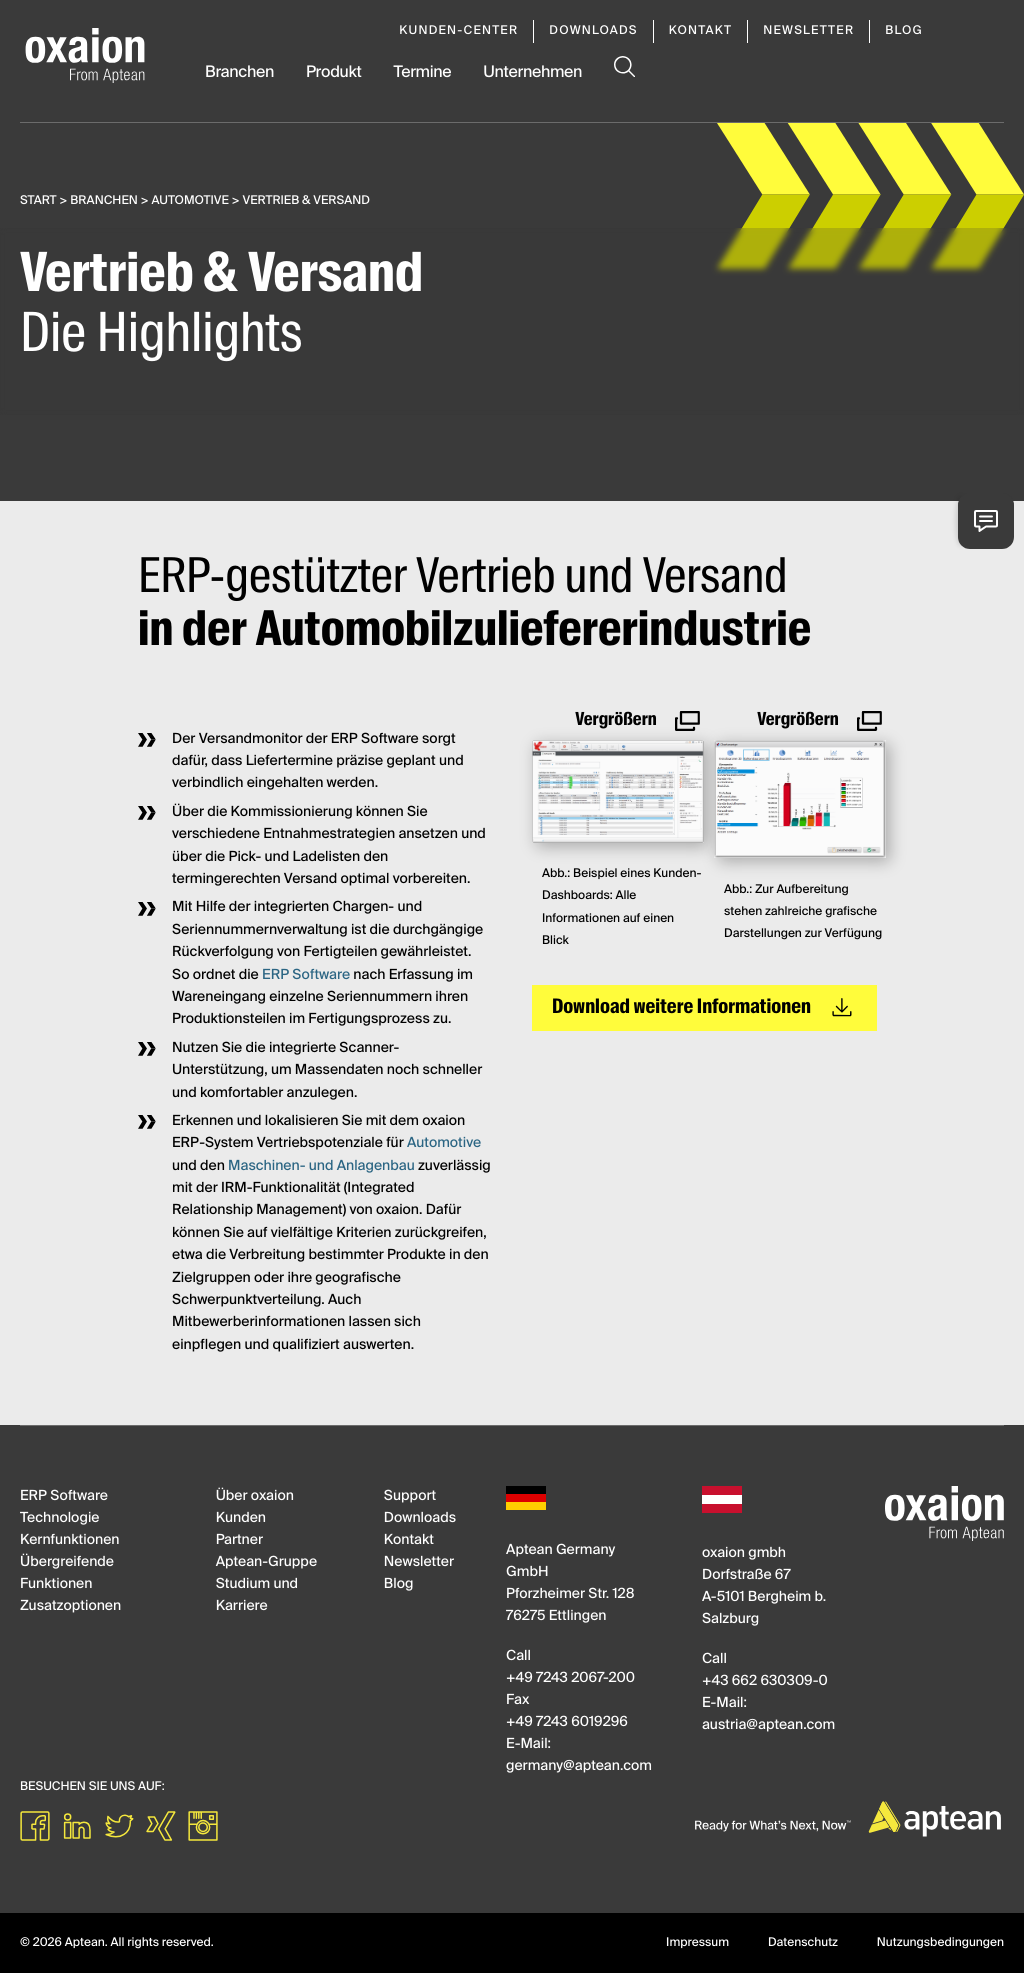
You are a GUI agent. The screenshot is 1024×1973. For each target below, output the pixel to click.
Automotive (190, 201)
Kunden (241, 1519)
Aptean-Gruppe (266, 1563)
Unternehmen (532, 73)
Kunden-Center (458, 31)
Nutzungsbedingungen (940, 1943)
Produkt (334, 73)
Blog (904, 31)
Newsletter (808, 31)
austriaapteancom (768, 1726)
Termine (422, 73)
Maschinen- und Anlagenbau (321, 1167)
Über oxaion (255, 1497)
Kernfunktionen (69, 1541)
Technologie (59, 1519)
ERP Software (306, 976)
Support (410, 1497)
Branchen (239, 73)
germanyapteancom (579, 1767)
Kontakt (701, 31)
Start (38, 201)
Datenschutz (803, 1943)
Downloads (593, 31)
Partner (239, 1541)
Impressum (697, 1943)
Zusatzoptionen (70, 1607)
